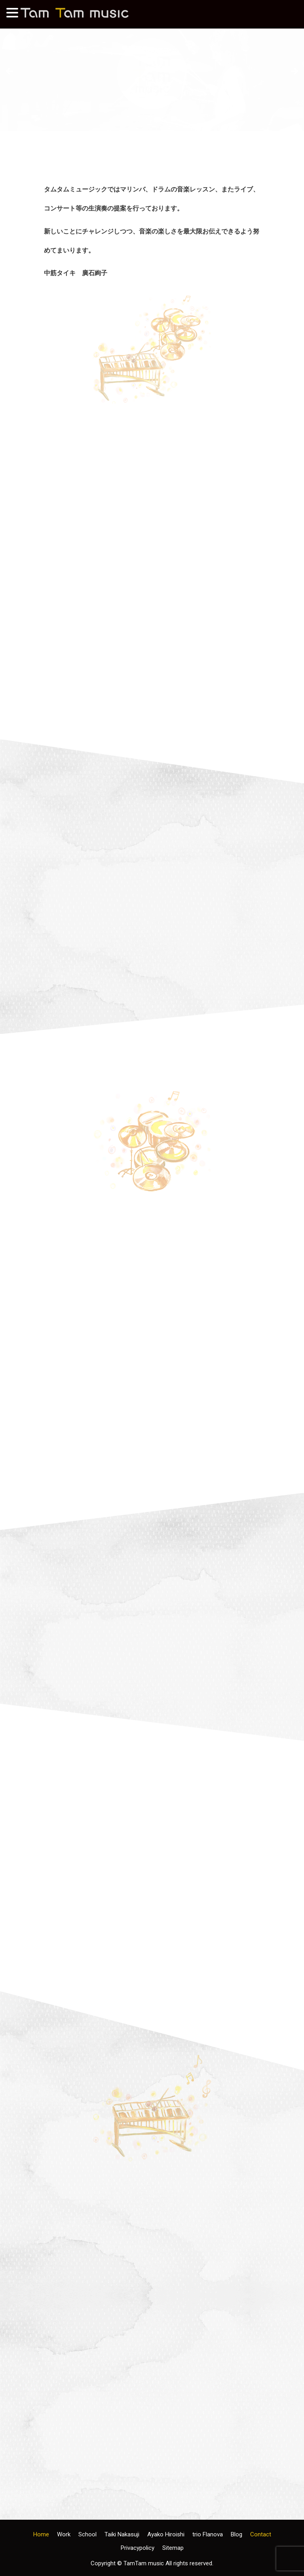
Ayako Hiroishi (165, 2534)
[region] (152, 74)
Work (63, 2534)
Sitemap (173, 2547)
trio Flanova (207, 2534)
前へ (10, 72)
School (87, 2534)
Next (294, 72)
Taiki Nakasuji (121, 2534)
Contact (260, 2534)
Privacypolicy (137, 2547)
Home (41, 2534)
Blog (236, 2534)
